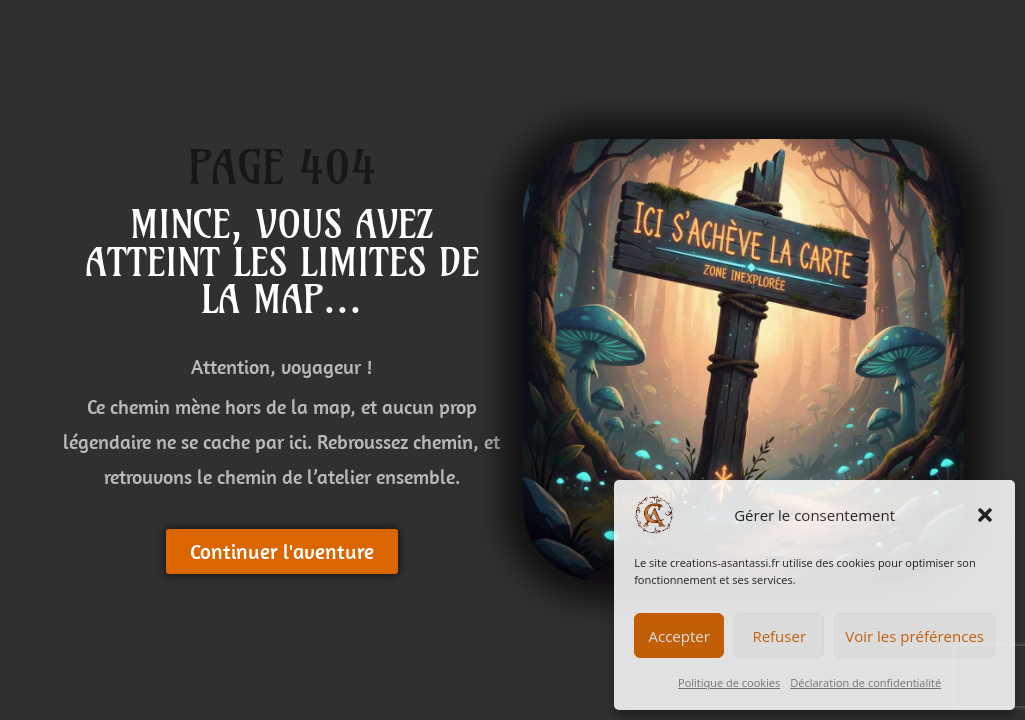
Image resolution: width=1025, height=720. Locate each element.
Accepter (679, 636)
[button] (985, 515)
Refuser (779, 636)
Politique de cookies (729, 682)
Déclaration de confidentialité (865, 682)
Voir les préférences (914, 636)
